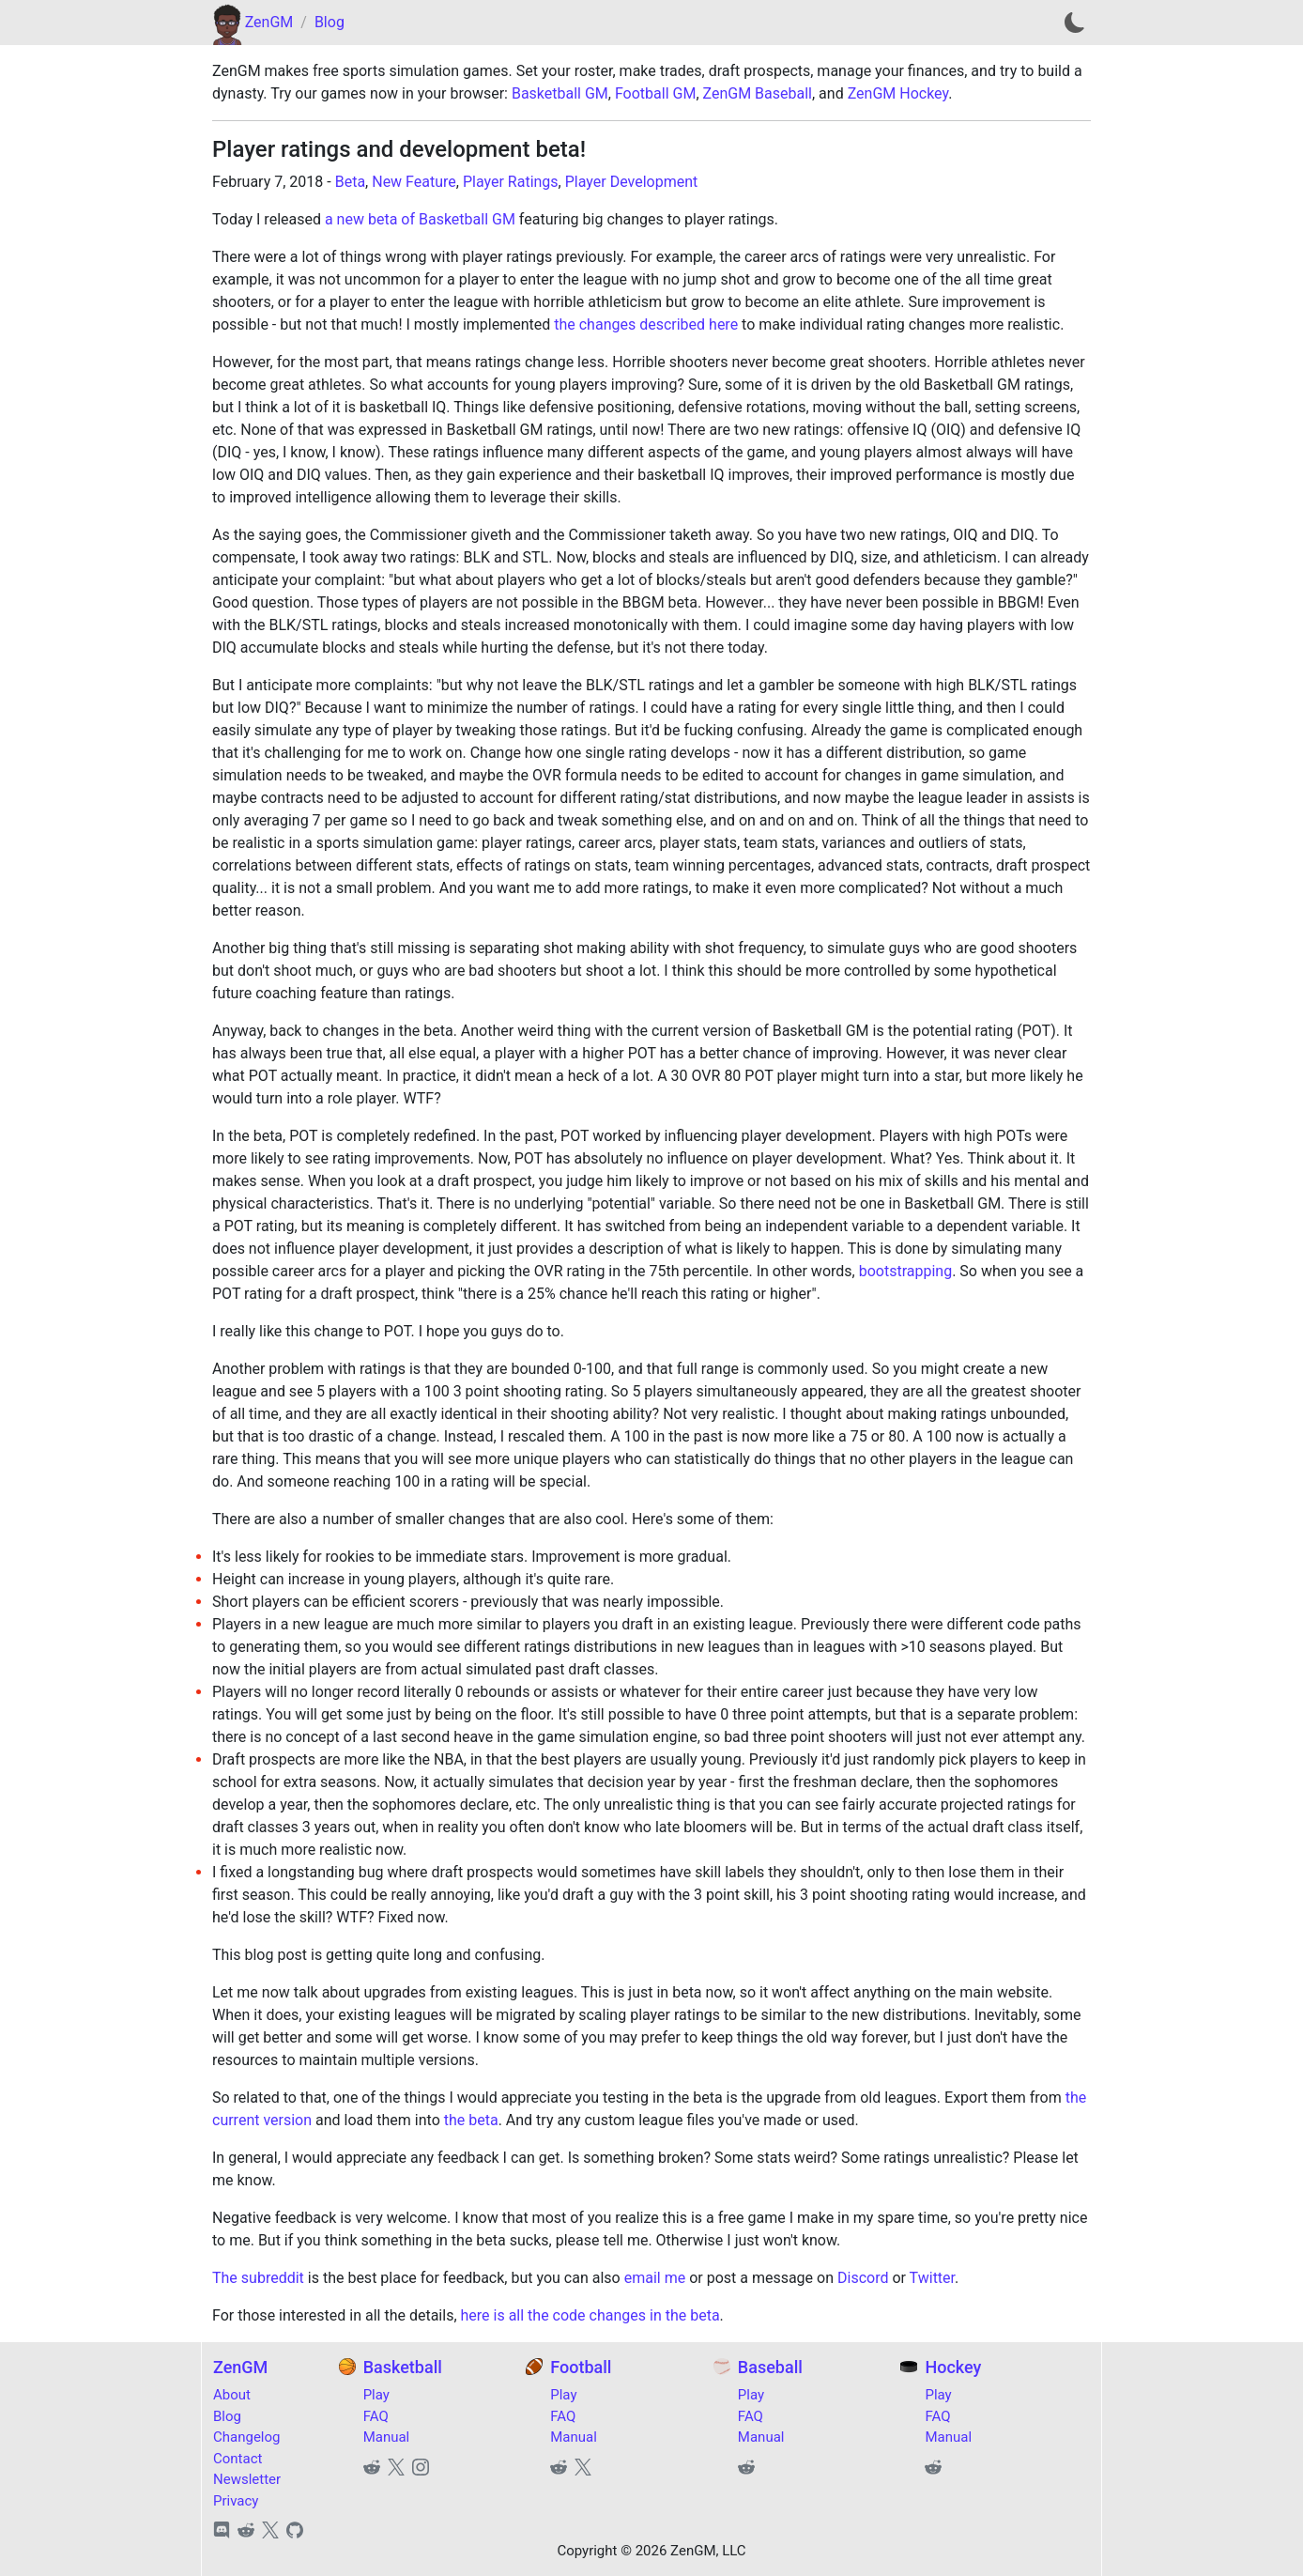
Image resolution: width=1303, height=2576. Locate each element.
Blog (329, 22)
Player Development (631, 182)
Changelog (246, 2437)
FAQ (376, 2416)
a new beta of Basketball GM (420, 219)
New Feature (414, 182)
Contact (237, 2458)
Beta (350, 182)
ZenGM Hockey (898, 93)
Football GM (655, 93)
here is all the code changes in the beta (590, 2315)
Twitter (932, 2278)
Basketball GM (560, 93)
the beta (471, 2120)
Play (376, 2394)
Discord (862, 2278)
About (232, 2394)
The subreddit (258, 2278)
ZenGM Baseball (757, 93)
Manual (386, 2437)
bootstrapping (905, 1271)
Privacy (235, 2500)
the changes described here (646, 324)
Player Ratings (511, 182)
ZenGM (269, 22)
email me (654, 2278)
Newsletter (247, 2479)
